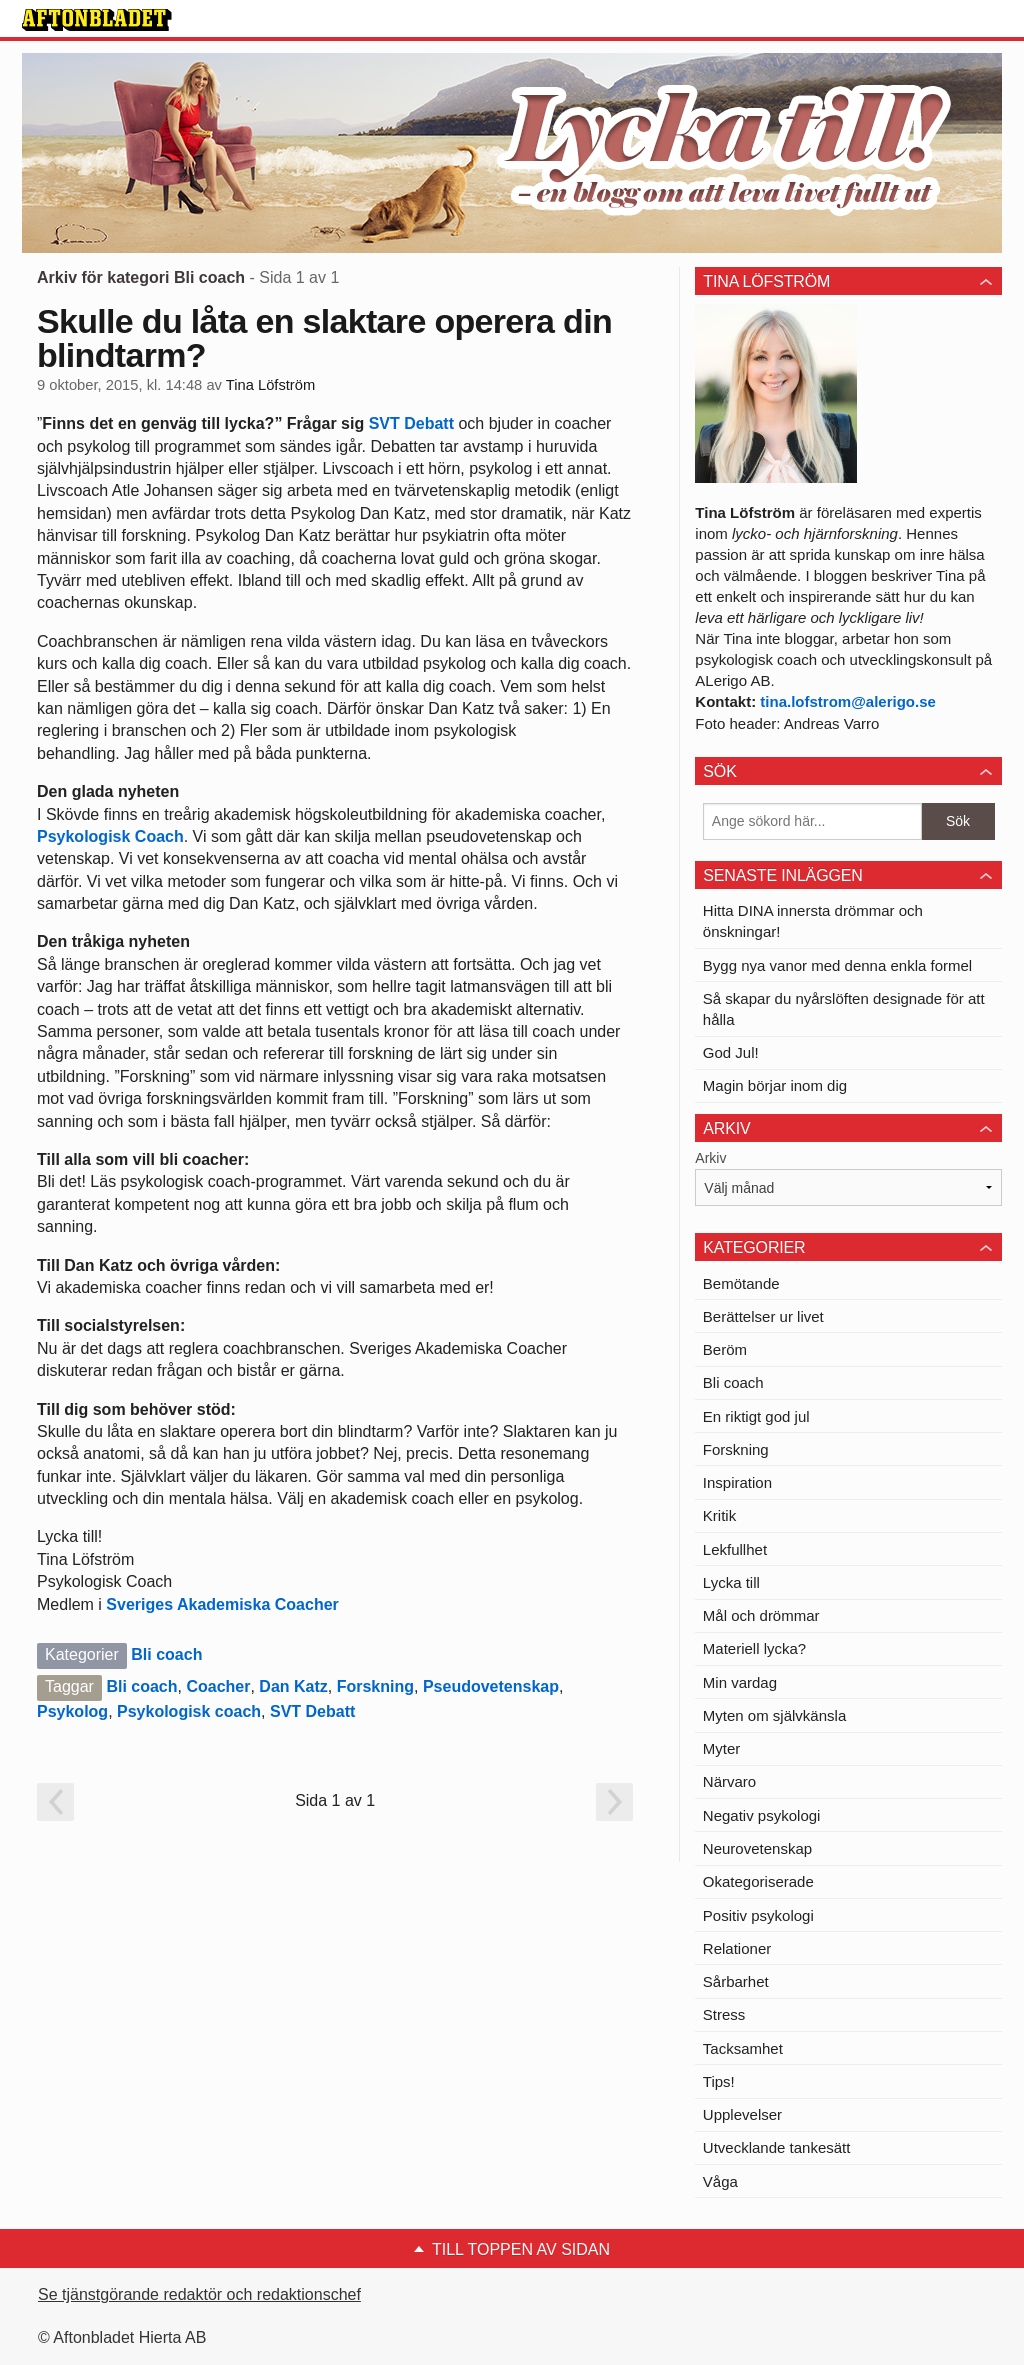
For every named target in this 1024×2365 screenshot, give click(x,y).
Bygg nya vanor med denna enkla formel (837, 965)
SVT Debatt (411, 423)
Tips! (719, 2081)
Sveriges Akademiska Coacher (222, 1604)
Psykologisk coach (189, 1711)
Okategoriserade (758, 1881)
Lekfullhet (735, 1549)
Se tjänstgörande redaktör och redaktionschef (199, 2294)
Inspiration (737, 1482)
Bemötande (741, 1283)
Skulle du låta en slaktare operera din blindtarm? (324, 338)
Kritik (719, 1515)
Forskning (375, 1686)
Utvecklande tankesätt (777, 2147)
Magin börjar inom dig (775, 1085)
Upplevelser (742, 2114)
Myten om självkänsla (774, 1715)
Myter (722, 1748)
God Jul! (731, 1052)
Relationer (737, 1948)
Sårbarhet (736, 1981)
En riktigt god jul (756, 1416)
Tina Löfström (270, 385)
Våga (720, 2181)
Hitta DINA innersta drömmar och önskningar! (813, 921)
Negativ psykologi (762, 1815)
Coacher (218, 1686)
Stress (724, 2014)
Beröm (725, 1349)
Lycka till (731, 1582)
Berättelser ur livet (763, 1316)
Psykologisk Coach (110, 836)
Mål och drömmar (761, 1615)
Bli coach (166, 1654)
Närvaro (729, 1781)
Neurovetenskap (757, 1848)
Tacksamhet (743, 2048)
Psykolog (72, 1711)
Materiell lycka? (754, 1648)
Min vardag (740, 1682)
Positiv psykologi (758, 1915)
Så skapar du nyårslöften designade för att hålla (844, 1009)
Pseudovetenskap (491, 1686)
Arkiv (710, 1158)
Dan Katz (293, 1686)
